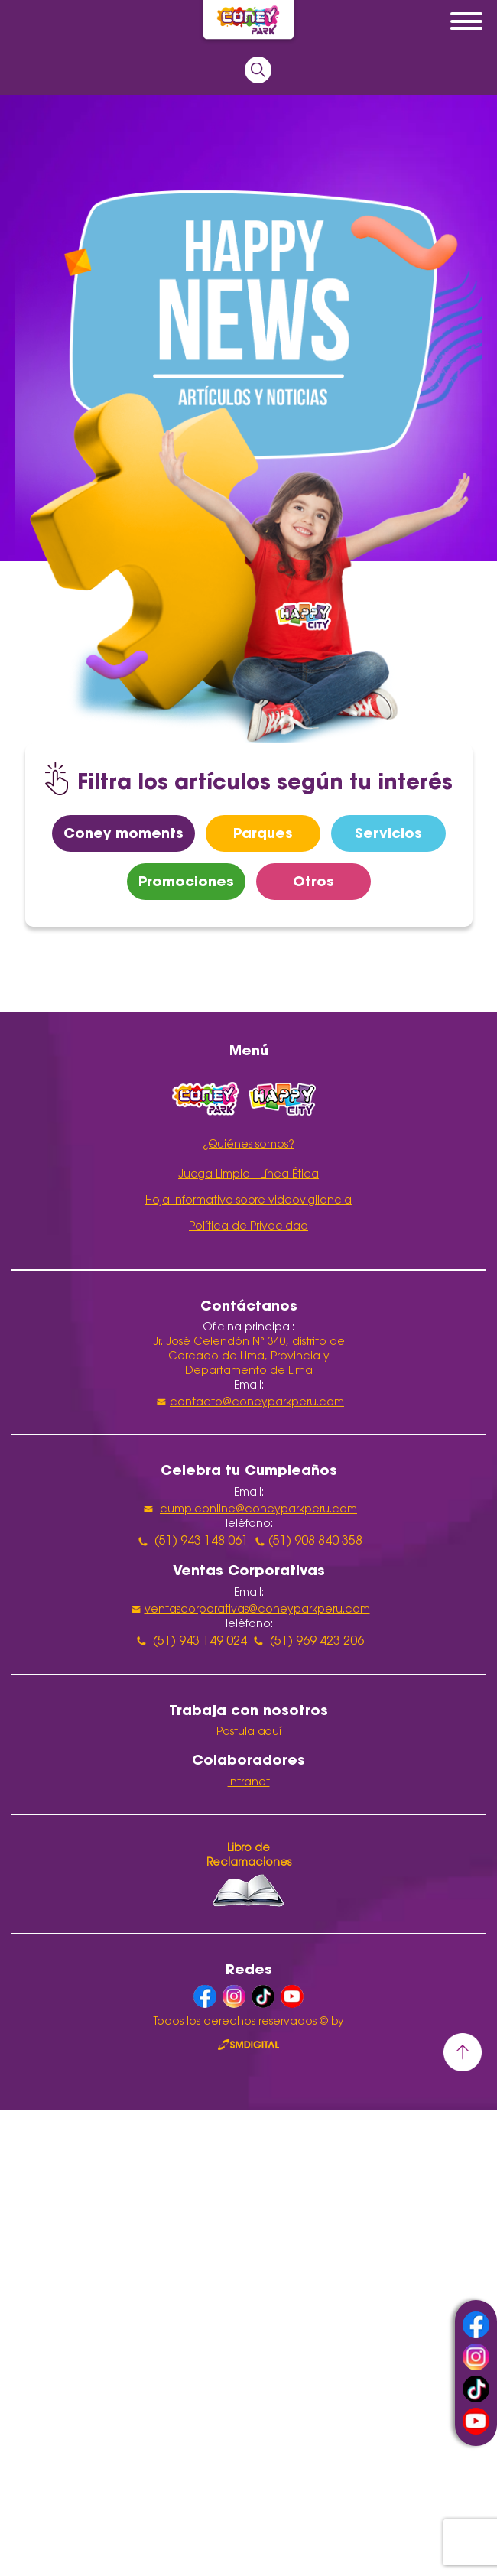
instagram (476, 2357)
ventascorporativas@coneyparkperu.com (257, 1610)
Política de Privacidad (248, 1227)
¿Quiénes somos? (248, 1145)
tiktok (476, 2389)
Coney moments (123, 833)
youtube (476, 2421)
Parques (263, 833)
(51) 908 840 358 (315, 1541)
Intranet (249, 1783)
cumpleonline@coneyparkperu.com (258, 1510)
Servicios (388, 833)
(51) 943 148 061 (201, 1541)
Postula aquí (248, 1732)
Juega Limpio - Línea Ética (248, 1175)
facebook (476, 2324)
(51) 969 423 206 (317, 1642)
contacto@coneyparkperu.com (257, 1403)
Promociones (186, 881)
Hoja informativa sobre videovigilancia (248, 1201)
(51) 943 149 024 (200, 1642)
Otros (313, 881)
